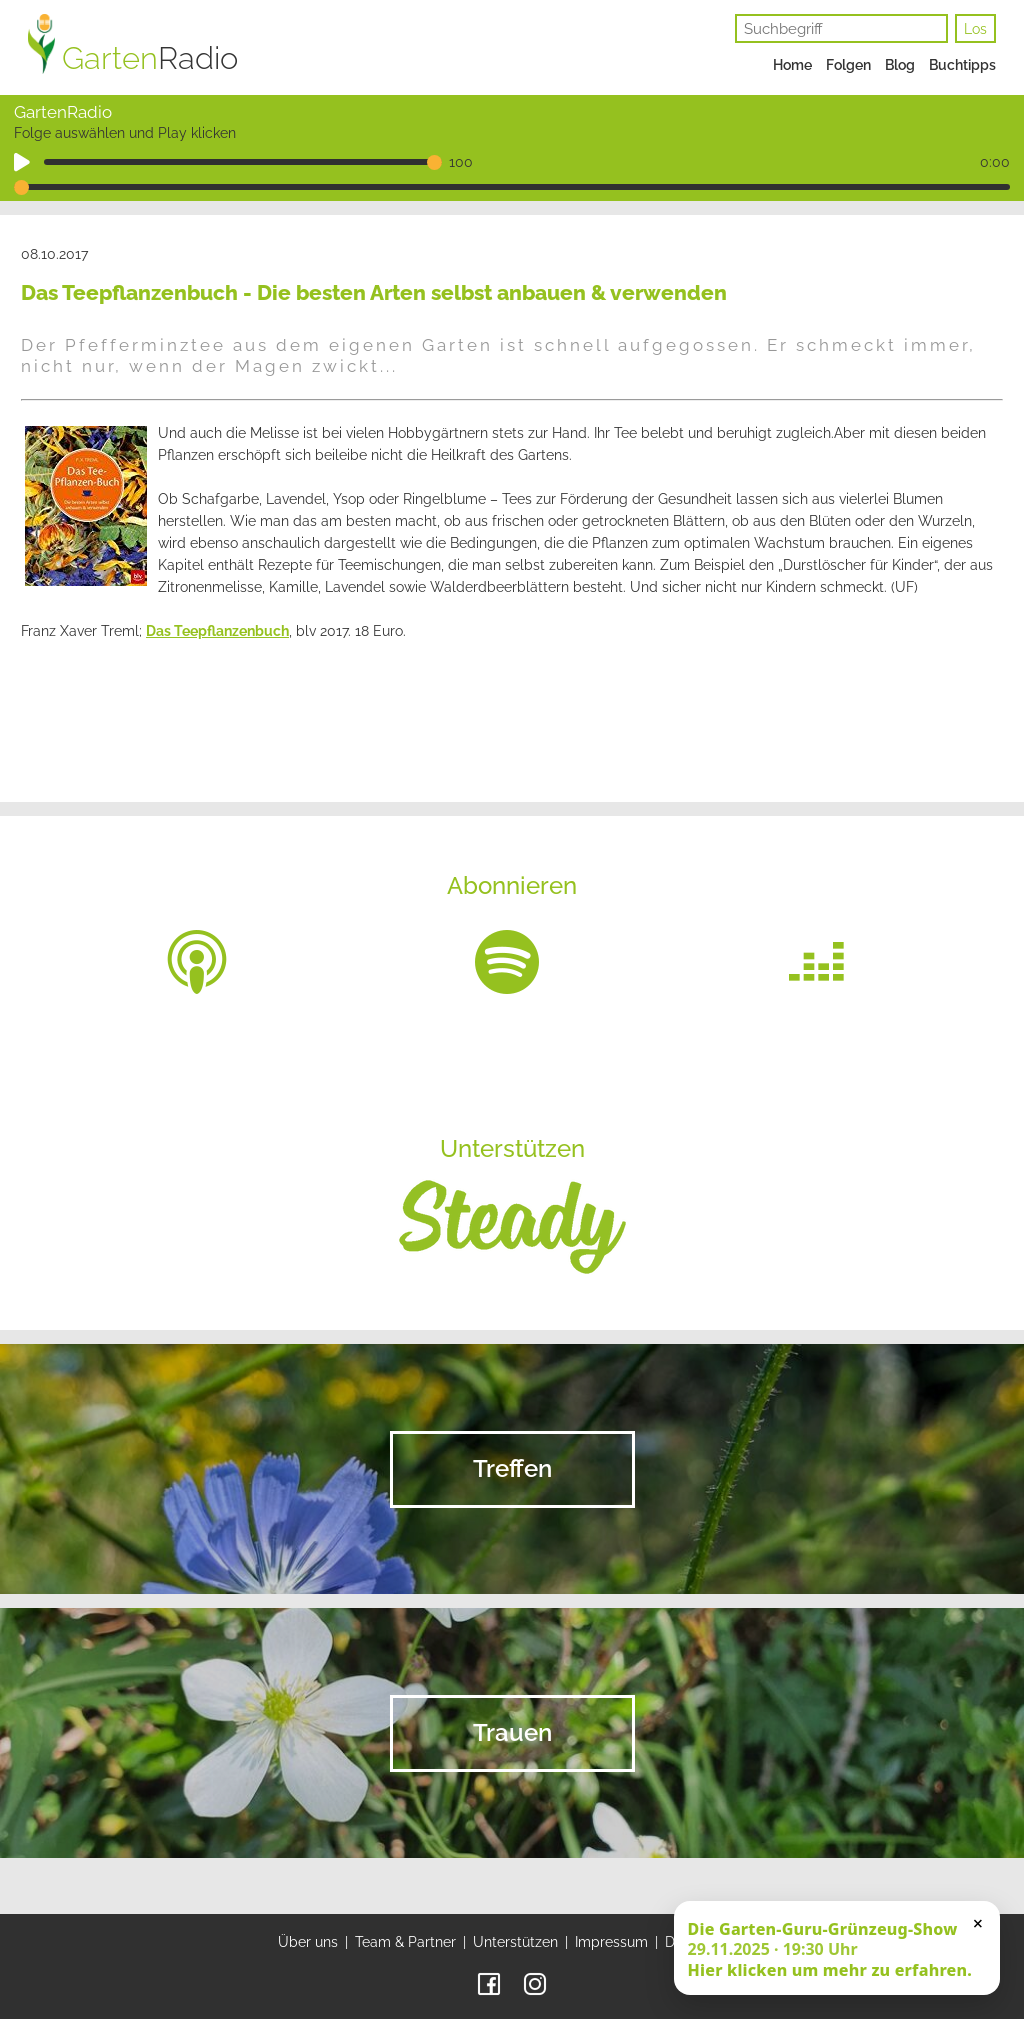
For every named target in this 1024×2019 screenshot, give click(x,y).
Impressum (611, 1942)
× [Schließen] (978, 1923)
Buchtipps (962, 65)
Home (792, 65)
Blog (900, 65)
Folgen (848, 65)
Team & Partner (405, 1942)
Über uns (308, 1942)
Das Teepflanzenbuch (217, 631)
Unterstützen (515, 1942)
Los (975, 29)
